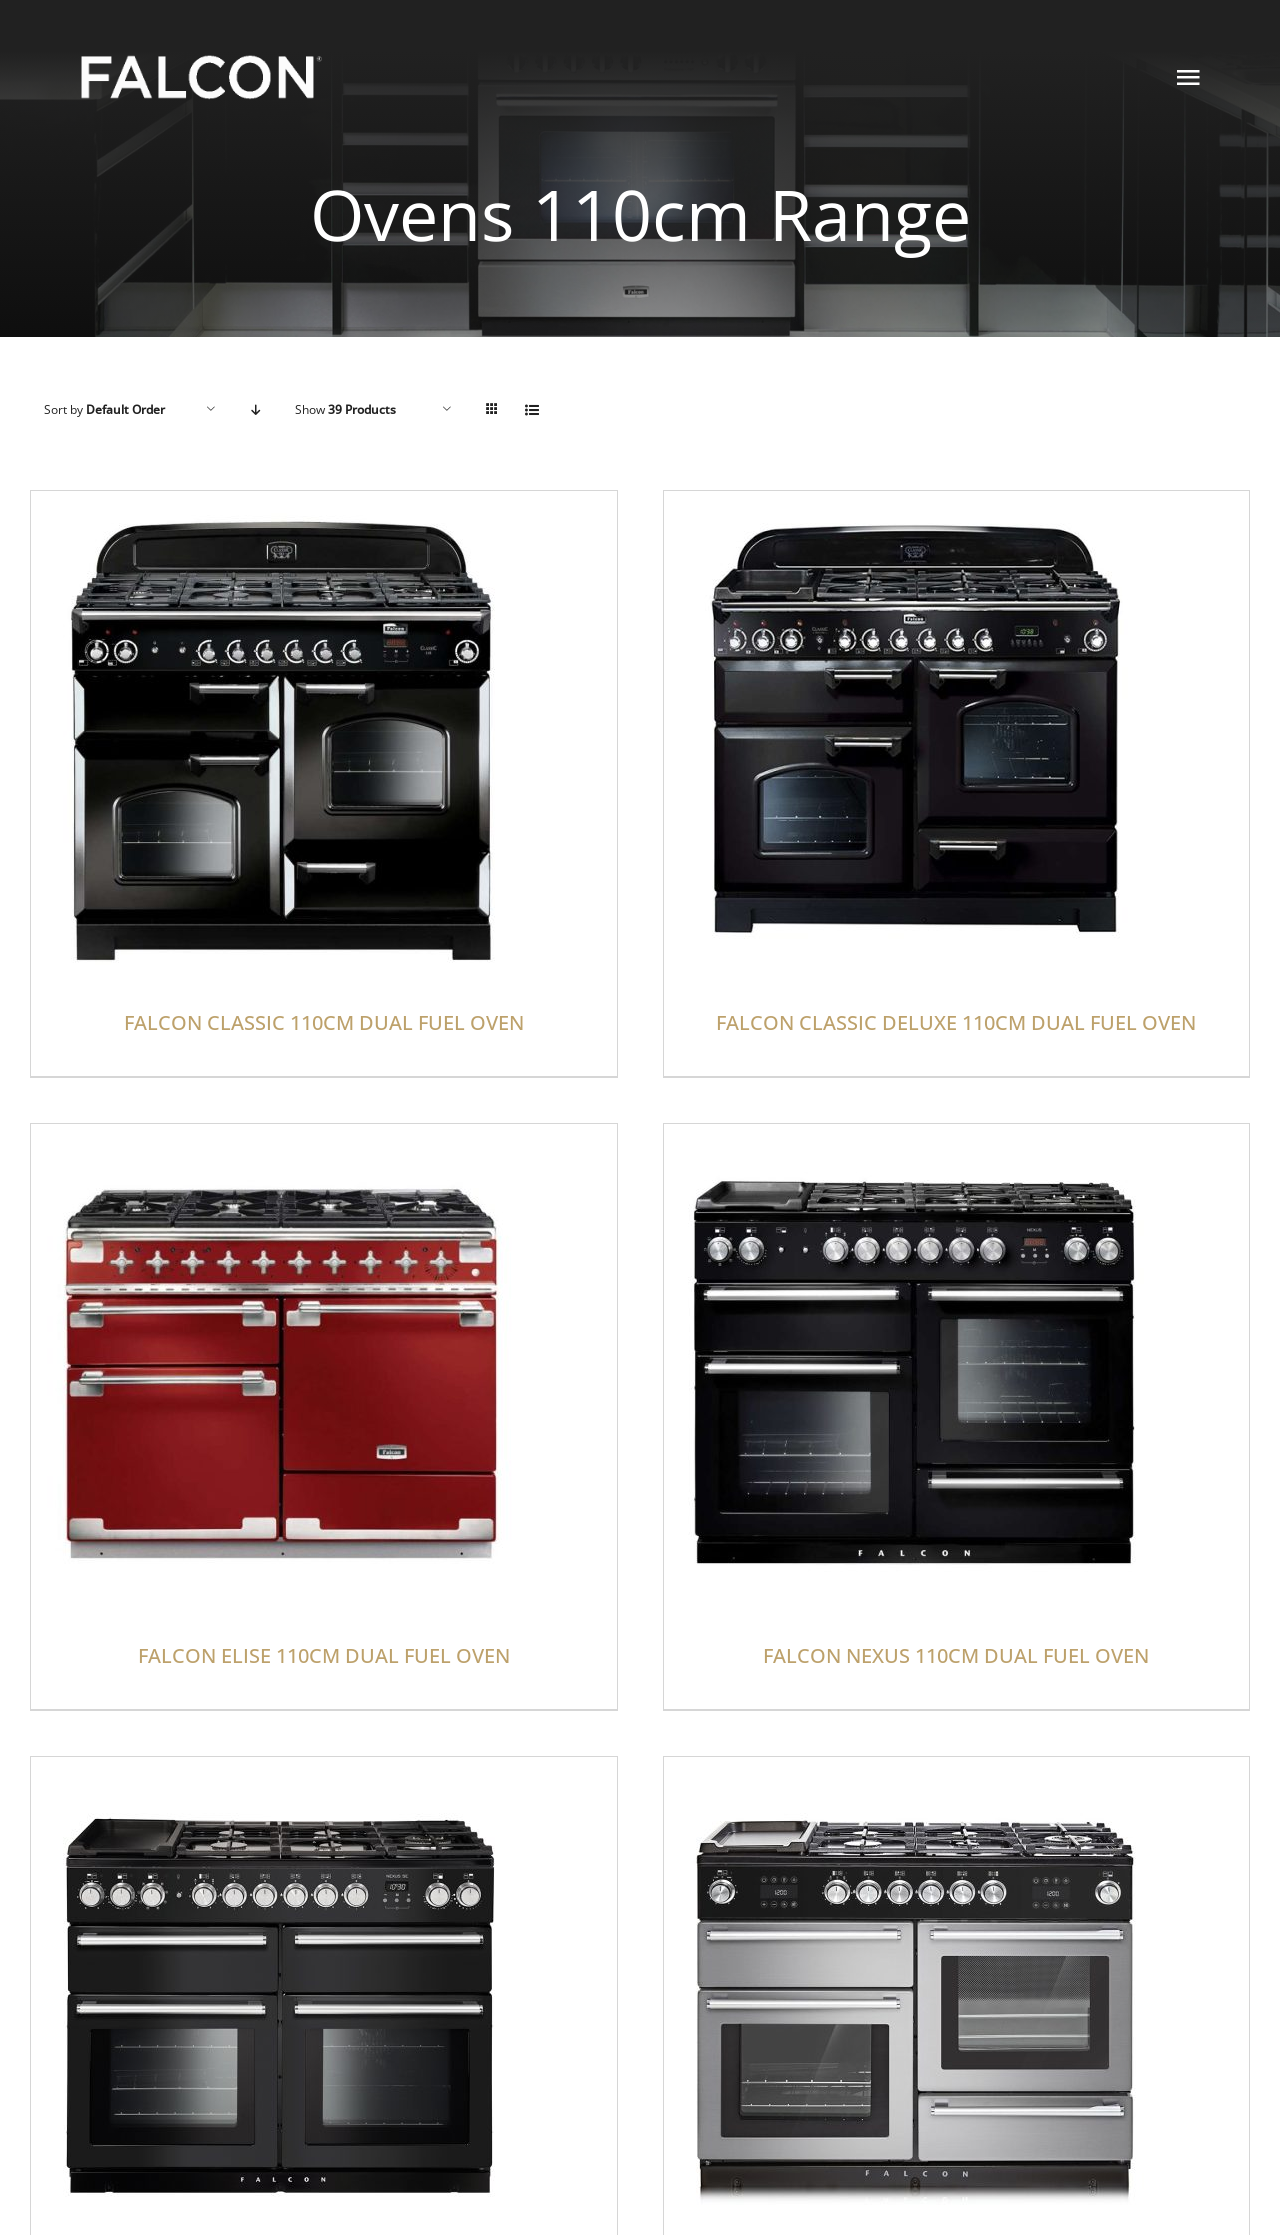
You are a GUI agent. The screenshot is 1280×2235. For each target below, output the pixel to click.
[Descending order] (255, 409)
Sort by (104, 409)
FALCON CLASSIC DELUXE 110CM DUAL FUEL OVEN (956, 1022)
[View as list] (531, 409)
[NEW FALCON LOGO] (201, 49)
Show (345, 409)
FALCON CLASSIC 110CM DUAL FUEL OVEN (324, 1022)
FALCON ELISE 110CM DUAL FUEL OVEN (324, 1655)
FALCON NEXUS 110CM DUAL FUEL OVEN (956, 1655)
